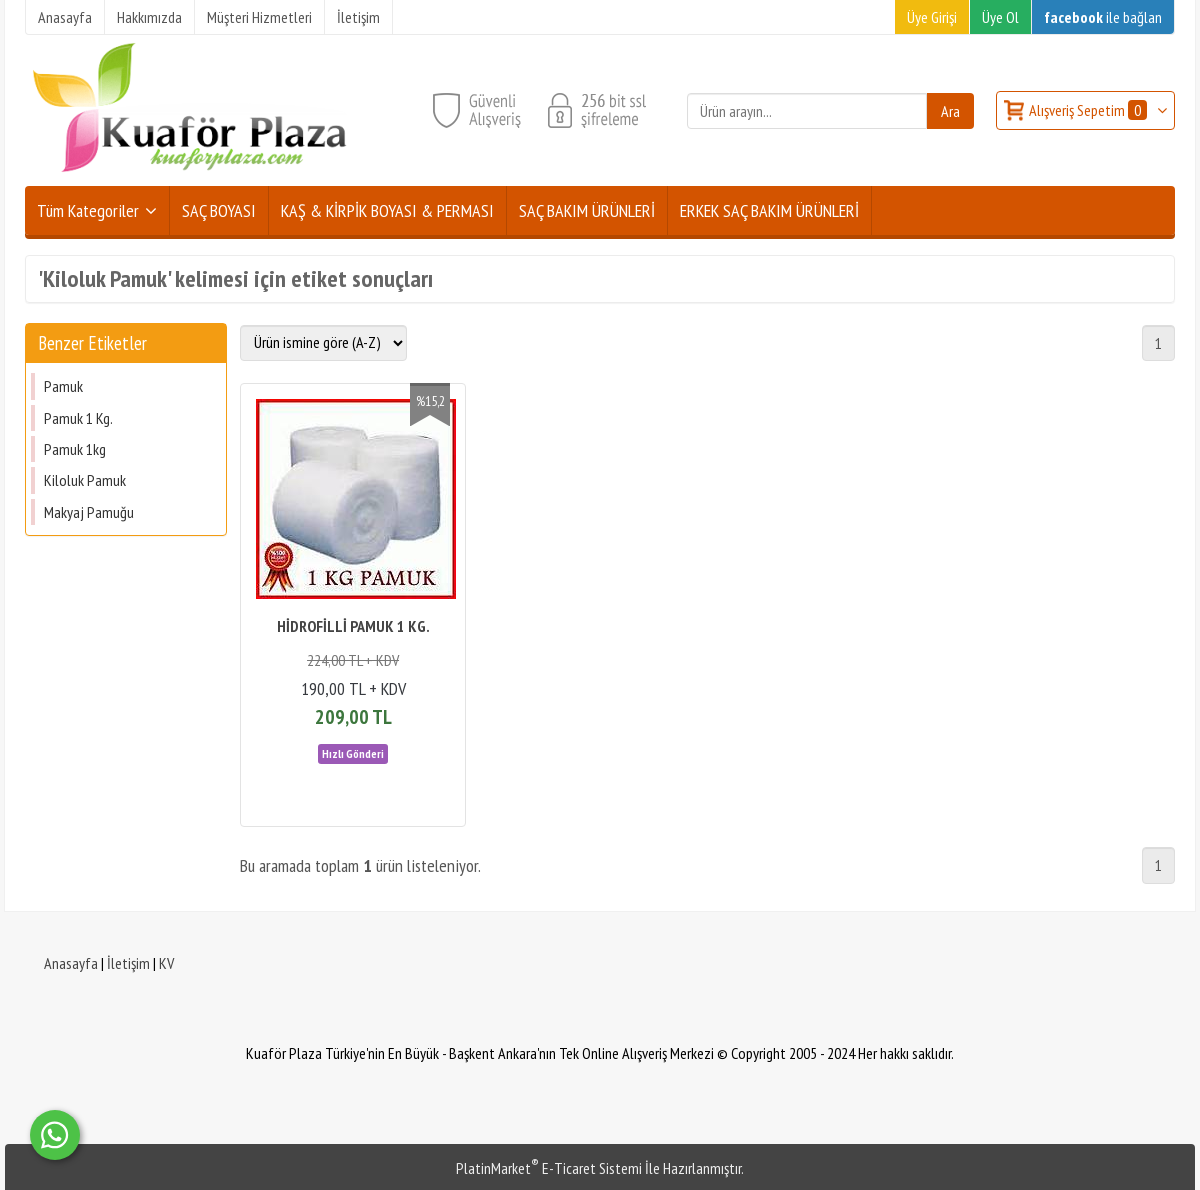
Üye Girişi (932, 17)
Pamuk (63, 386)
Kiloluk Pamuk (85, 480)
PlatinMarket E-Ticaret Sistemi (549, 1168)
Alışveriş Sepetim (1089, 110)
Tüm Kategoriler (88, 210)
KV (166, 963)
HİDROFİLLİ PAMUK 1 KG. (353, 626)
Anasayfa (71, 963)
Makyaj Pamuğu (89, 512)
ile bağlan (1103, 17)
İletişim (128, 963)
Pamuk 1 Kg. (78, 418)
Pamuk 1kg (75, 449)
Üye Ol (1000, 17)
